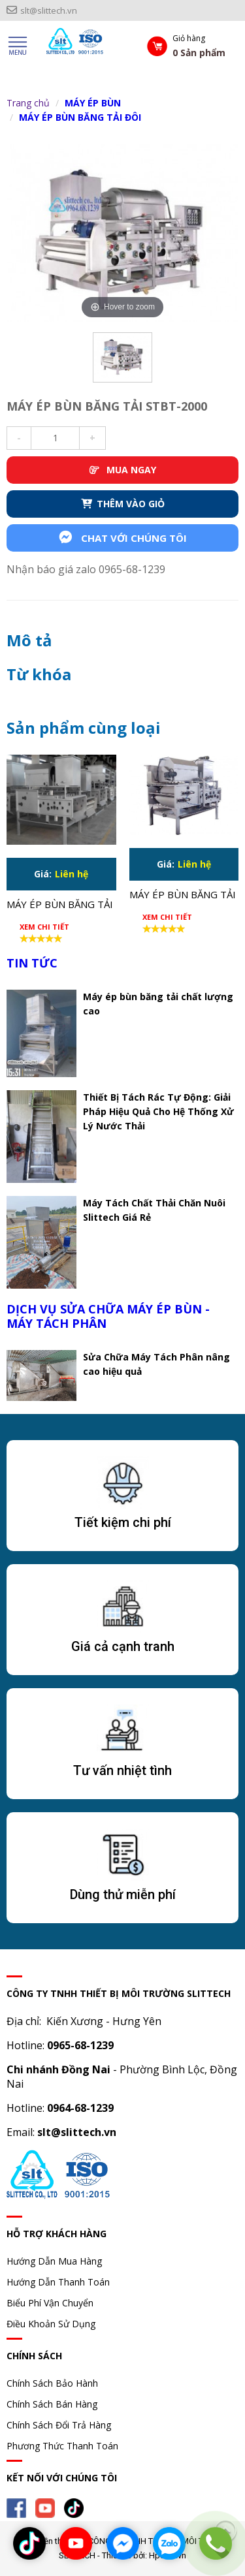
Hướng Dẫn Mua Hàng (54, 2261)
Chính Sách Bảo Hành (52, 2383)
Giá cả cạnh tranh (122, 1646)
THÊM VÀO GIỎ (123, 503)
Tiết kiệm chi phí (122, 1522)
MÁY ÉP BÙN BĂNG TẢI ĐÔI (80, 117)
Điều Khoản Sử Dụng (51, 2323)
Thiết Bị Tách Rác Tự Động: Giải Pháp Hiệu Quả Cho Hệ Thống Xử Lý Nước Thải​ (158, 1111)
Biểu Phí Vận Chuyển (50, 2303)
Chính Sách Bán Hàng (52, 2404)
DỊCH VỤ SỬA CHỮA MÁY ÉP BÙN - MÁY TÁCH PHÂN (108, 1316)
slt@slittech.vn (42, 10)
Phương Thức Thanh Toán (62, 2446)
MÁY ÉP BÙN (93, 103)
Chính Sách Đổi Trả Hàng (59, 2425)
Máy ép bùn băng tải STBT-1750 (182, 895)
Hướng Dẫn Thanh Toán (58, 2282)
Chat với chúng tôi (123, 537)
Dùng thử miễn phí (123, 1894)
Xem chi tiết (44, 927)
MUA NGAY (123, 469)
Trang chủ (28, 103)
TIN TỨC (32, 963)
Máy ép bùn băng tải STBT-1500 (60, 905)
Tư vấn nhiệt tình (122, 1770)
